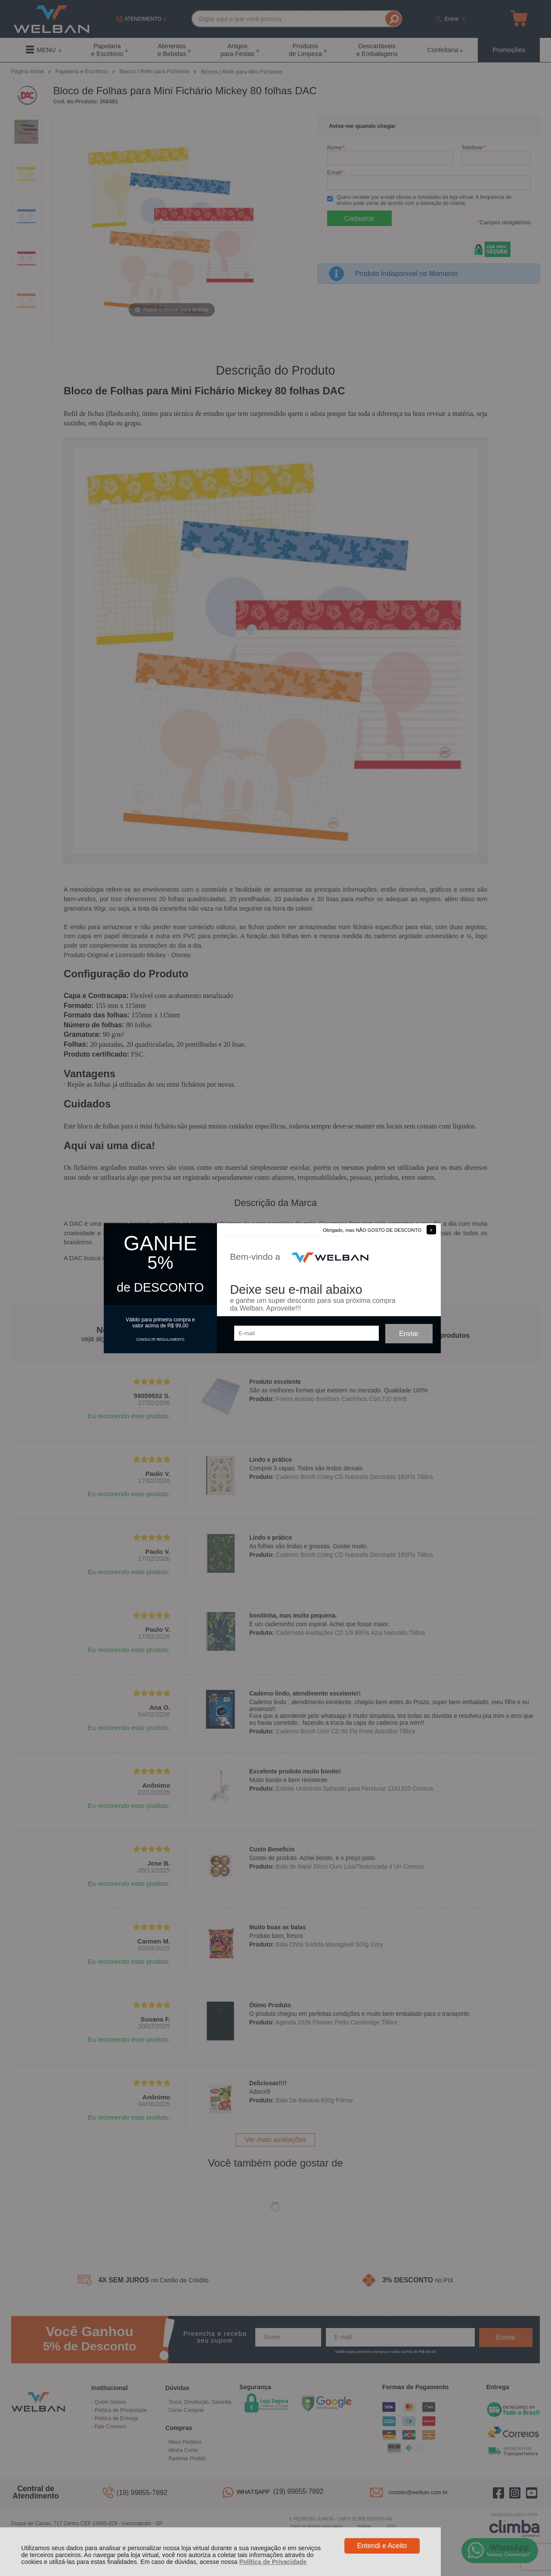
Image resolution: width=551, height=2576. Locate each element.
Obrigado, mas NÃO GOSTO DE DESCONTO (372, 1230)
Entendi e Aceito (382, 2545)
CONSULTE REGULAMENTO (160, 1339)
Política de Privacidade (273, 2561)
